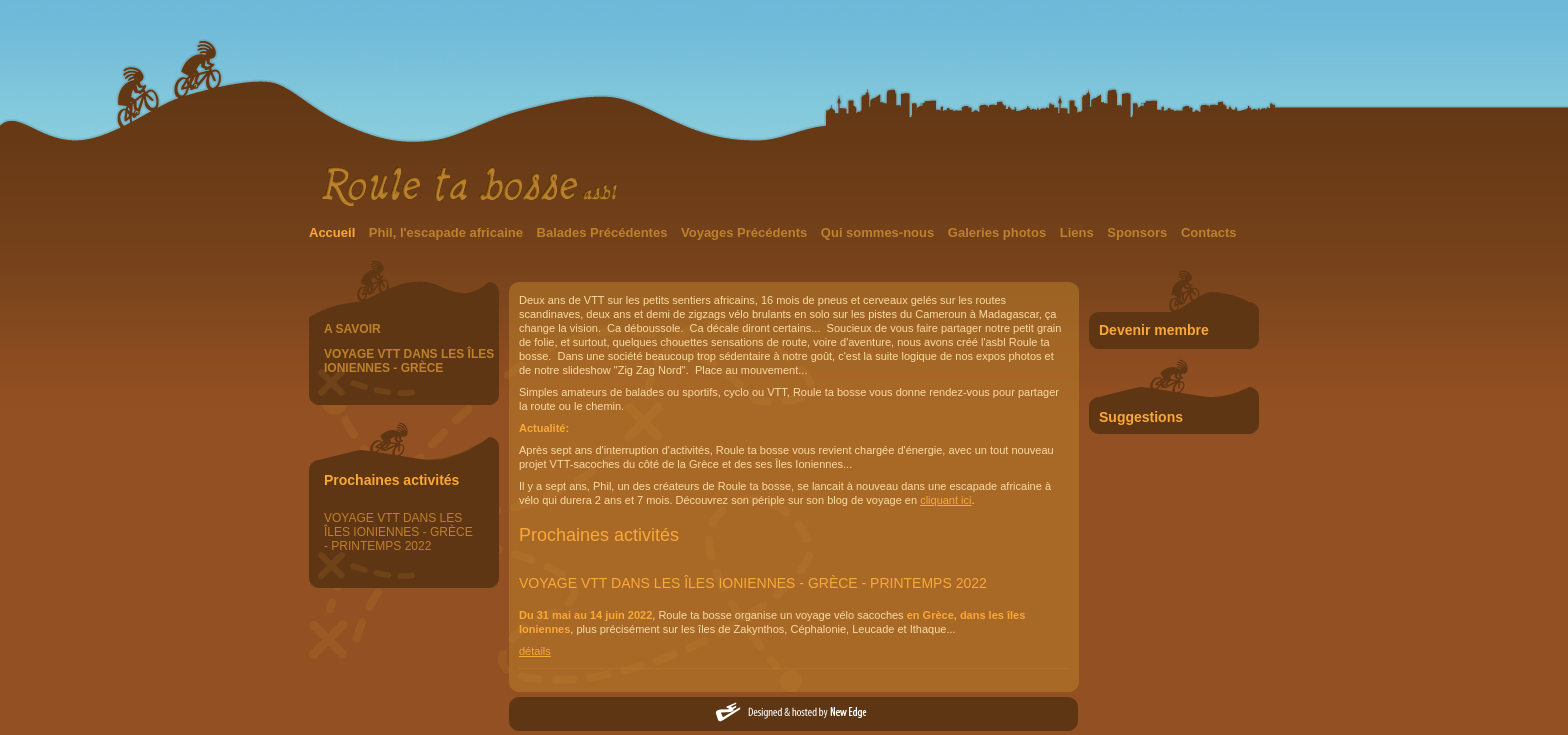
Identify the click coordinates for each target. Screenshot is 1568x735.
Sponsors (1139, 232)
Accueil (334, 232)
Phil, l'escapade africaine (448, 232)
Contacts (1209, 232)
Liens (1079, 232)
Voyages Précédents (746, 232)
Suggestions (1141, 417)
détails (535, 651)
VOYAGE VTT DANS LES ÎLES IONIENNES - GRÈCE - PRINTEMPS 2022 (398, 532)
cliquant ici (945, 500)
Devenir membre (1154, 330)
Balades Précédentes (604, 232)
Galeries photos (999, 232)
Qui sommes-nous (879, 232)
